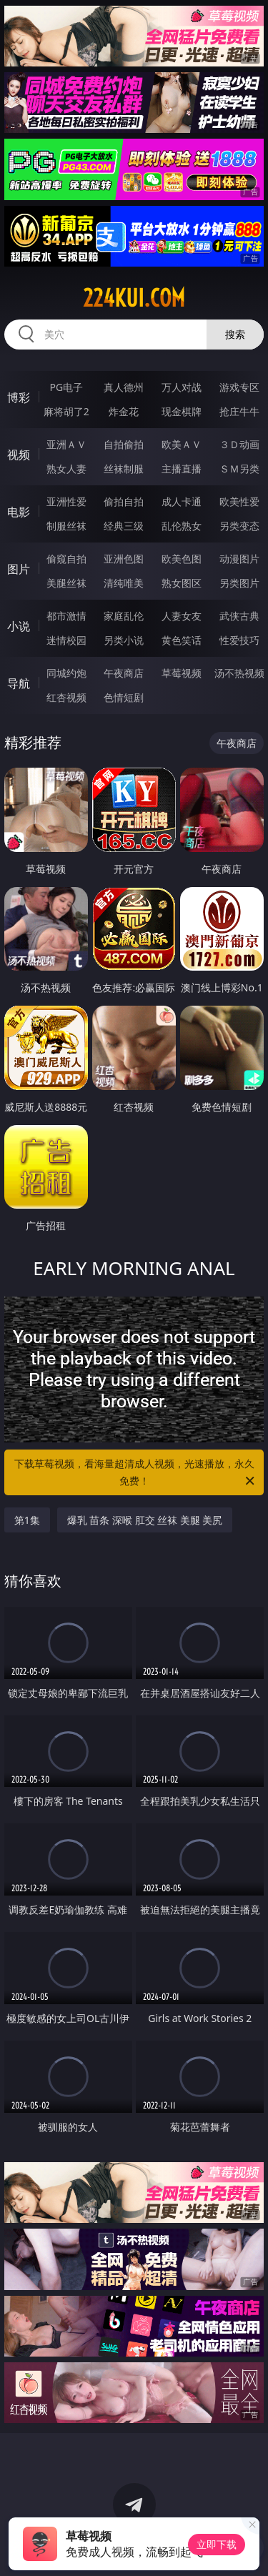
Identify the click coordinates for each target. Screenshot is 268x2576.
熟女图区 (182, 583)
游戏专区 (239, 387)
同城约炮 (66, 673)
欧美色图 (182, 558)
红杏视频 (66, 697)
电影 (18, 512)
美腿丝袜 (66, 583)
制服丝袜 (66, 525)
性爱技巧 (239, 640)
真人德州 (124, 387)
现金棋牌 (182, 411)
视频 (18, 454)
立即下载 (217, 2544)
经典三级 (124, 525)
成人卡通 (182, 501)
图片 (18, 569)
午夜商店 (124, 673)
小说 (18, 626)
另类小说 (124, 640)
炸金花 (124, 411)
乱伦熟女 (182, 525)
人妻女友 (182, 616)
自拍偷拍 (124, 444)
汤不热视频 (239, 673)
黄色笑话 (182, 640)
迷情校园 (66, 640)
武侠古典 (239, 616)
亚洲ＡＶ (66, 444)
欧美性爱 (239, 501)
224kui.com (134, 298)
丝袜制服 (124, 468)
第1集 (27, 1520)
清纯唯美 (124, 583)
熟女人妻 (66, 468)
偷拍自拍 (124, 501)
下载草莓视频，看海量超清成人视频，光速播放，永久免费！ (135, 1473)
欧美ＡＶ (182, 444)
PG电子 (66, 387)
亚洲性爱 (66, 501)
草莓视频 (182, 673)
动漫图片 (239, 558)
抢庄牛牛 (239, 411)
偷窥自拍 (66, 558)
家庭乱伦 (124, 616)
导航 (18, 683)
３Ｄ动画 (239, 444)
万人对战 (182, 387)
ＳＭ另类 (239, 468)
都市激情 (66, 616)
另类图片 (239, 583)
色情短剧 (124, 697)
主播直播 (182, 468)
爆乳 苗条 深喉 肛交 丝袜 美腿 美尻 (145, 1520)
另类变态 (239, 525)
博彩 (18, 397)
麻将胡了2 (66, 411)
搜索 (235, 334)
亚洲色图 (124, 558)
